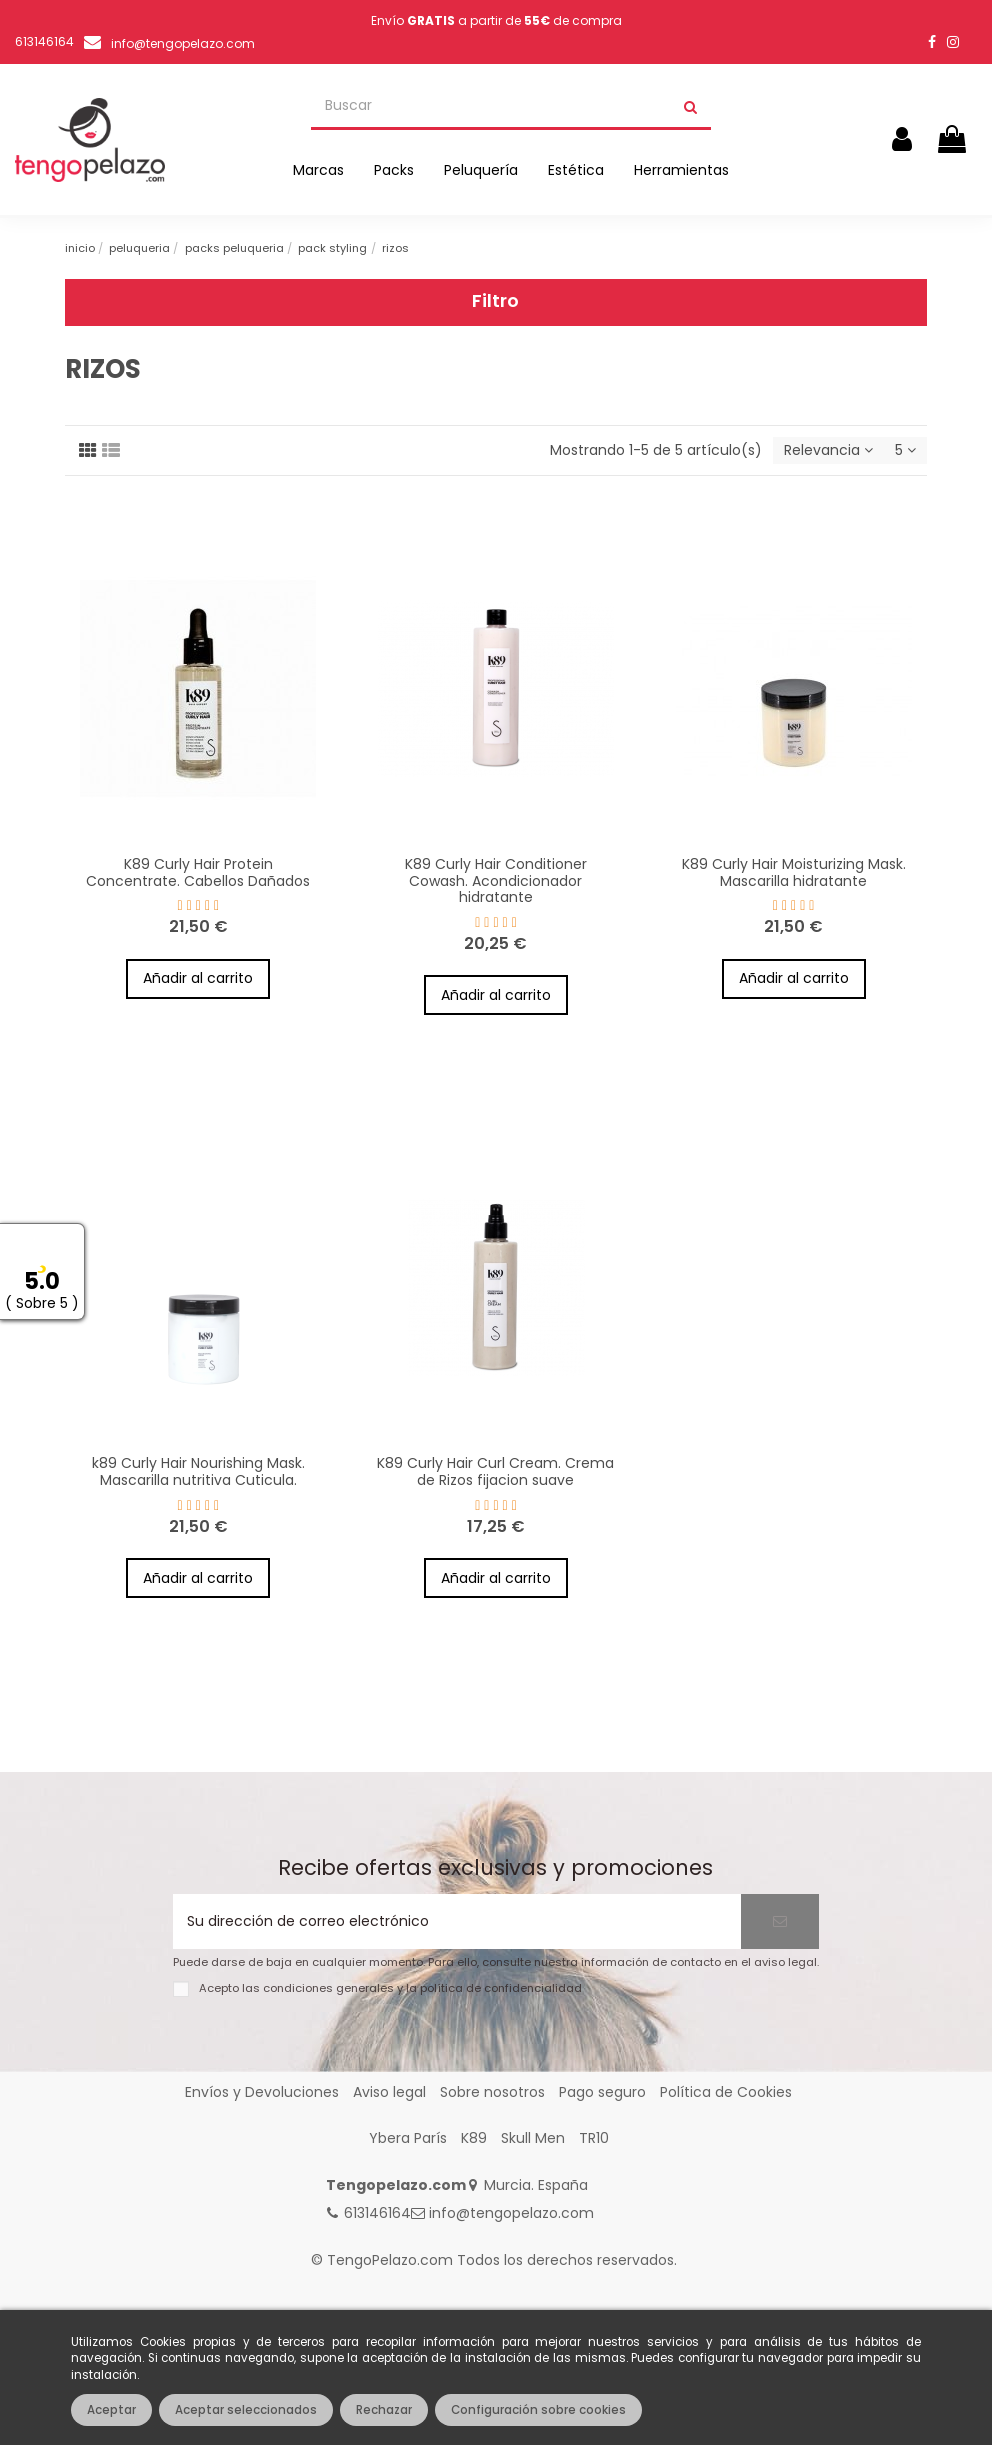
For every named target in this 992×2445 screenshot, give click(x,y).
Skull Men (533, 2138)
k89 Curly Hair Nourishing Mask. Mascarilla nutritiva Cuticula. (198, 1471)
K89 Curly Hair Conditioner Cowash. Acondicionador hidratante (496, 881)
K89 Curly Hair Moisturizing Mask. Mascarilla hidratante (794, 872)
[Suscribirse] (780, 1921)
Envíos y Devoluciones (262, 2092)
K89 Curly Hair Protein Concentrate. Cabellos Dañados (198, 872)
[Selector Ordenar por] (828, 450)
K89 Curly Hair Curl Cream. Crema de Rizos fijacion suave (495, 1471)
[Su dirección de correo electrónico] (457, 1921)
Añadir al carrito (198, 978)
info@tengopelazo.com (183, 43)
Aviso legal (389, 2092)
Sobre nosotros (492, 2092)
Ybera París (408, 2138)
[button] (318, 170)
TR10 (594, 2138)
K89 (474, 2138)
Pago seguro (602, 2092)
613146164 (377, 2213)
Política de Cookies (726, 2092)
